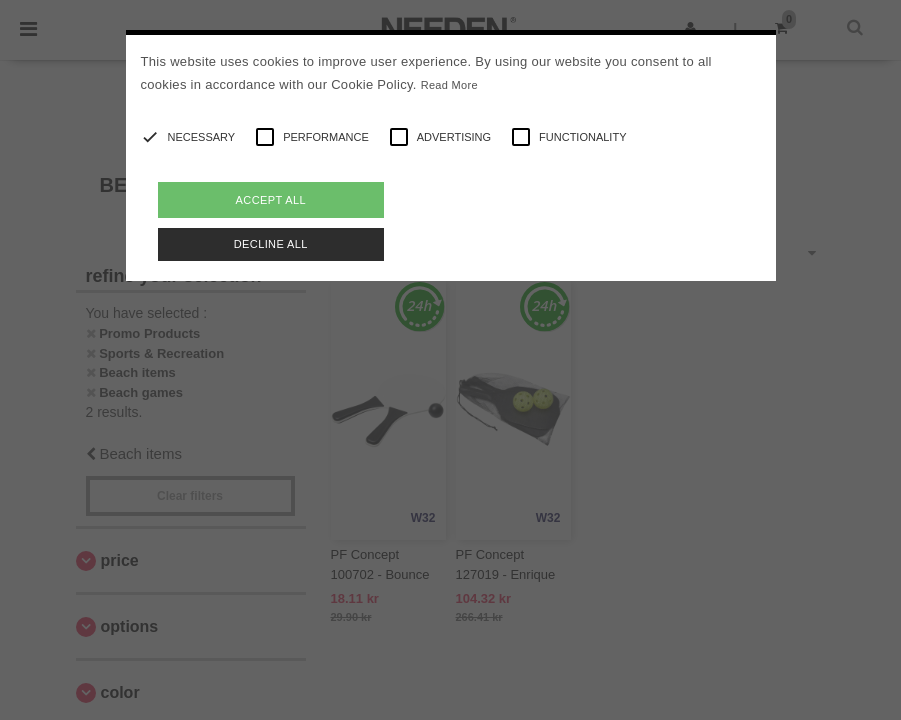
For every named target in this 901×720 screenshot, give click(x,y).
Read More (449, 85)
